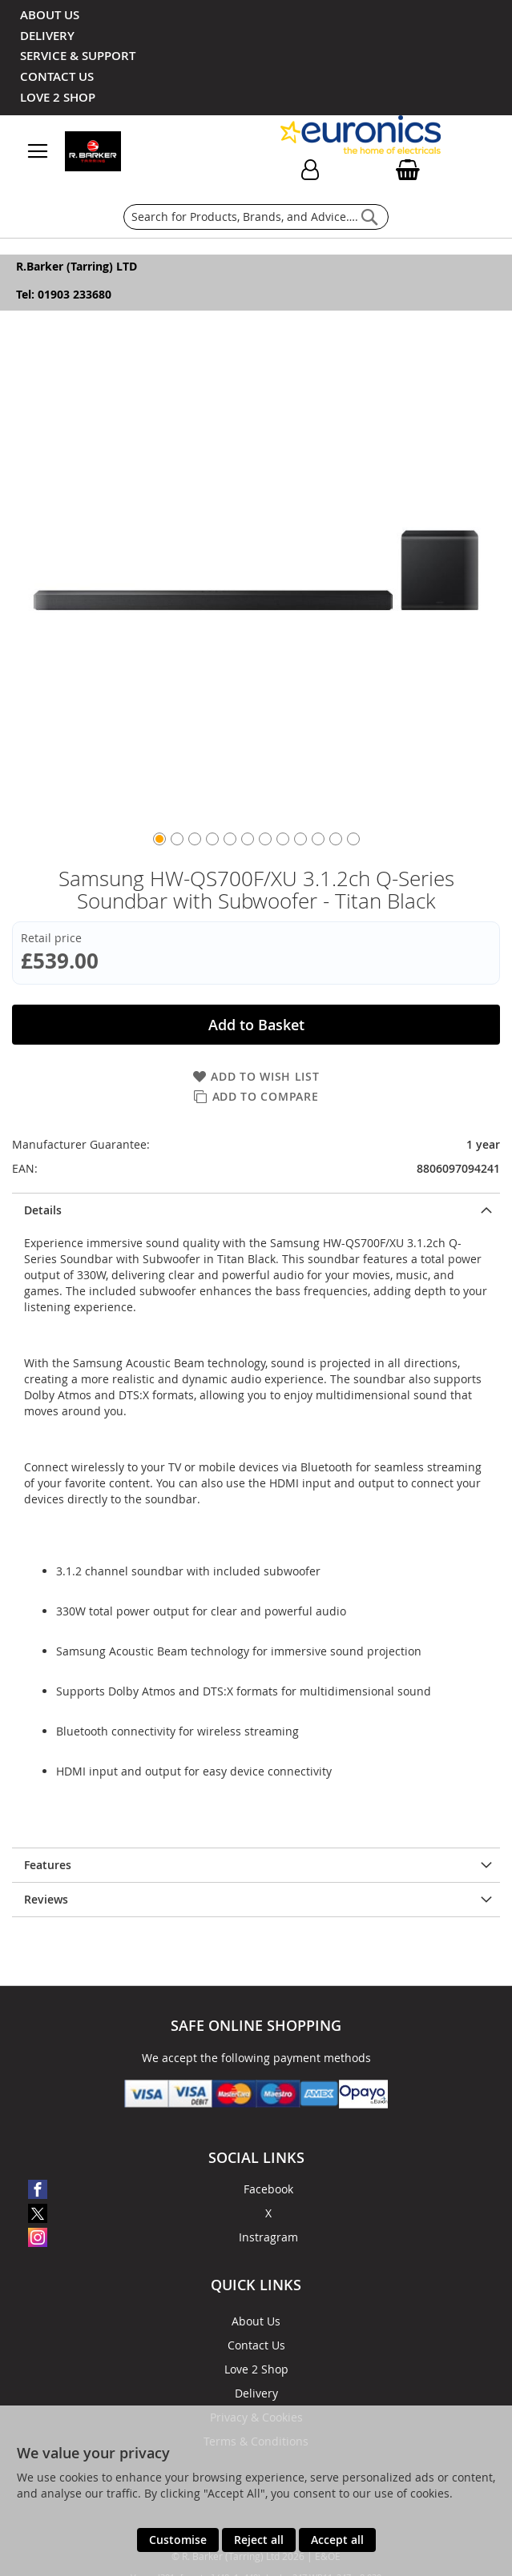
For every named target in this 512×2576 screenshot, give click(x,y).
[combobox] (255, 217)
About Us (256, 2321)
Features (47, 1864)
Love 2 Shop (256, 2369)
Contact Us (256, 2345)
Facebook (268, 2189)
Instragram (268, 2237)
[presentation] (256, 1210)
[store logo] (138, 151)
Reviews (46, 1899)
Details (43, 1210)
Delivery (256, 2393)
